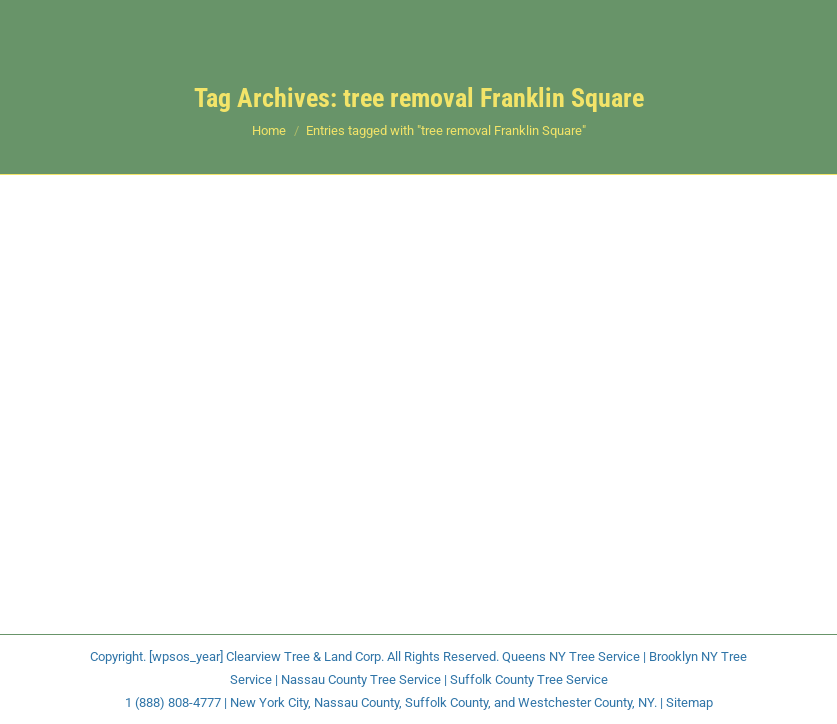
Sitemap (689, 702)
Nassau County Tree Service (361, 679)
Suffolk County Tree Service (529, 679)
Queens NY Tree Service (571, 656)
